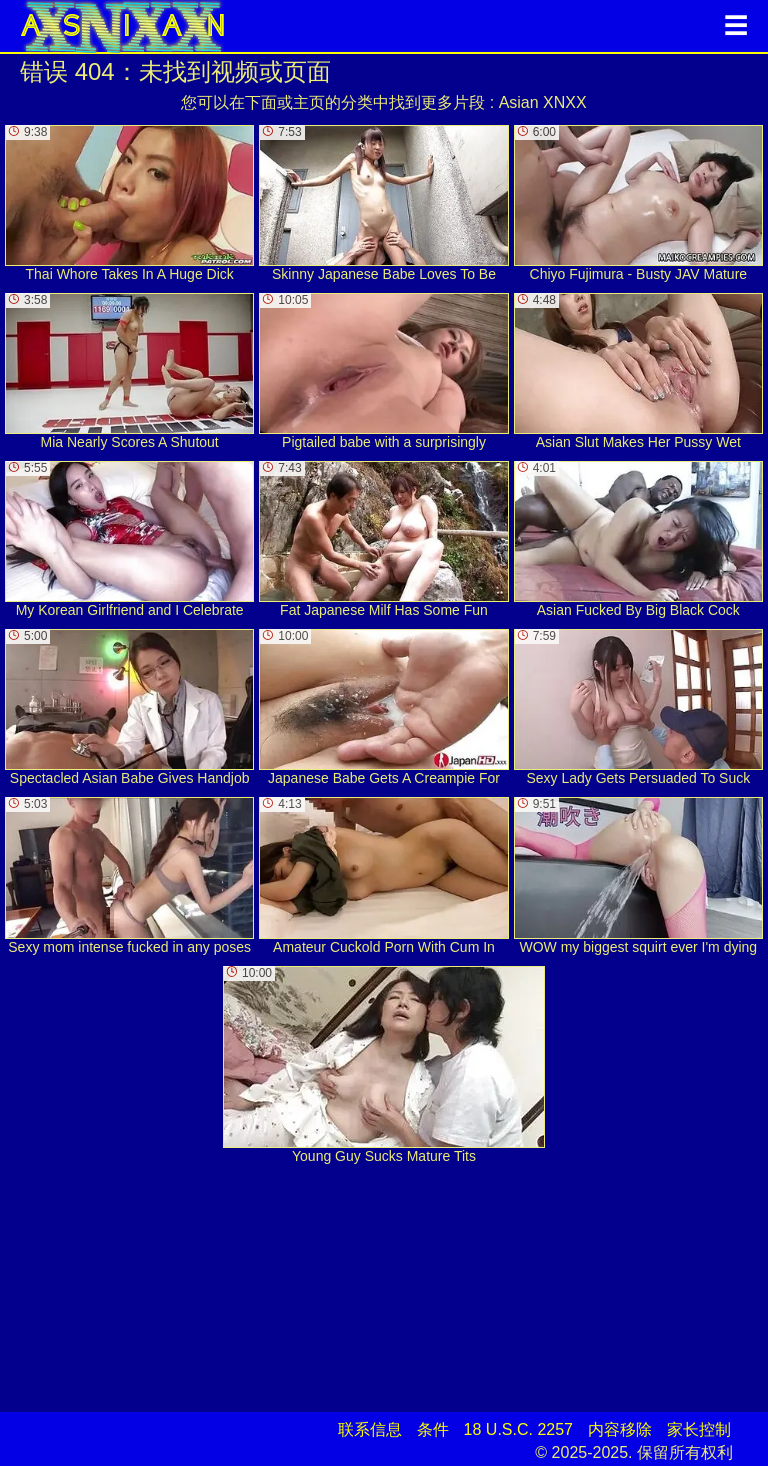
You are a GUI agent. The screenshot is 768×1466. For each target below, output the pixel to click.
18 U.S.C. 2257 (518, 1429)
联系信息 (370, 1429)
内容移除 (620, 1429)
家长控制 (699, 1429)
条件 (433, 1429)
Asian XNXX (543, 102)
